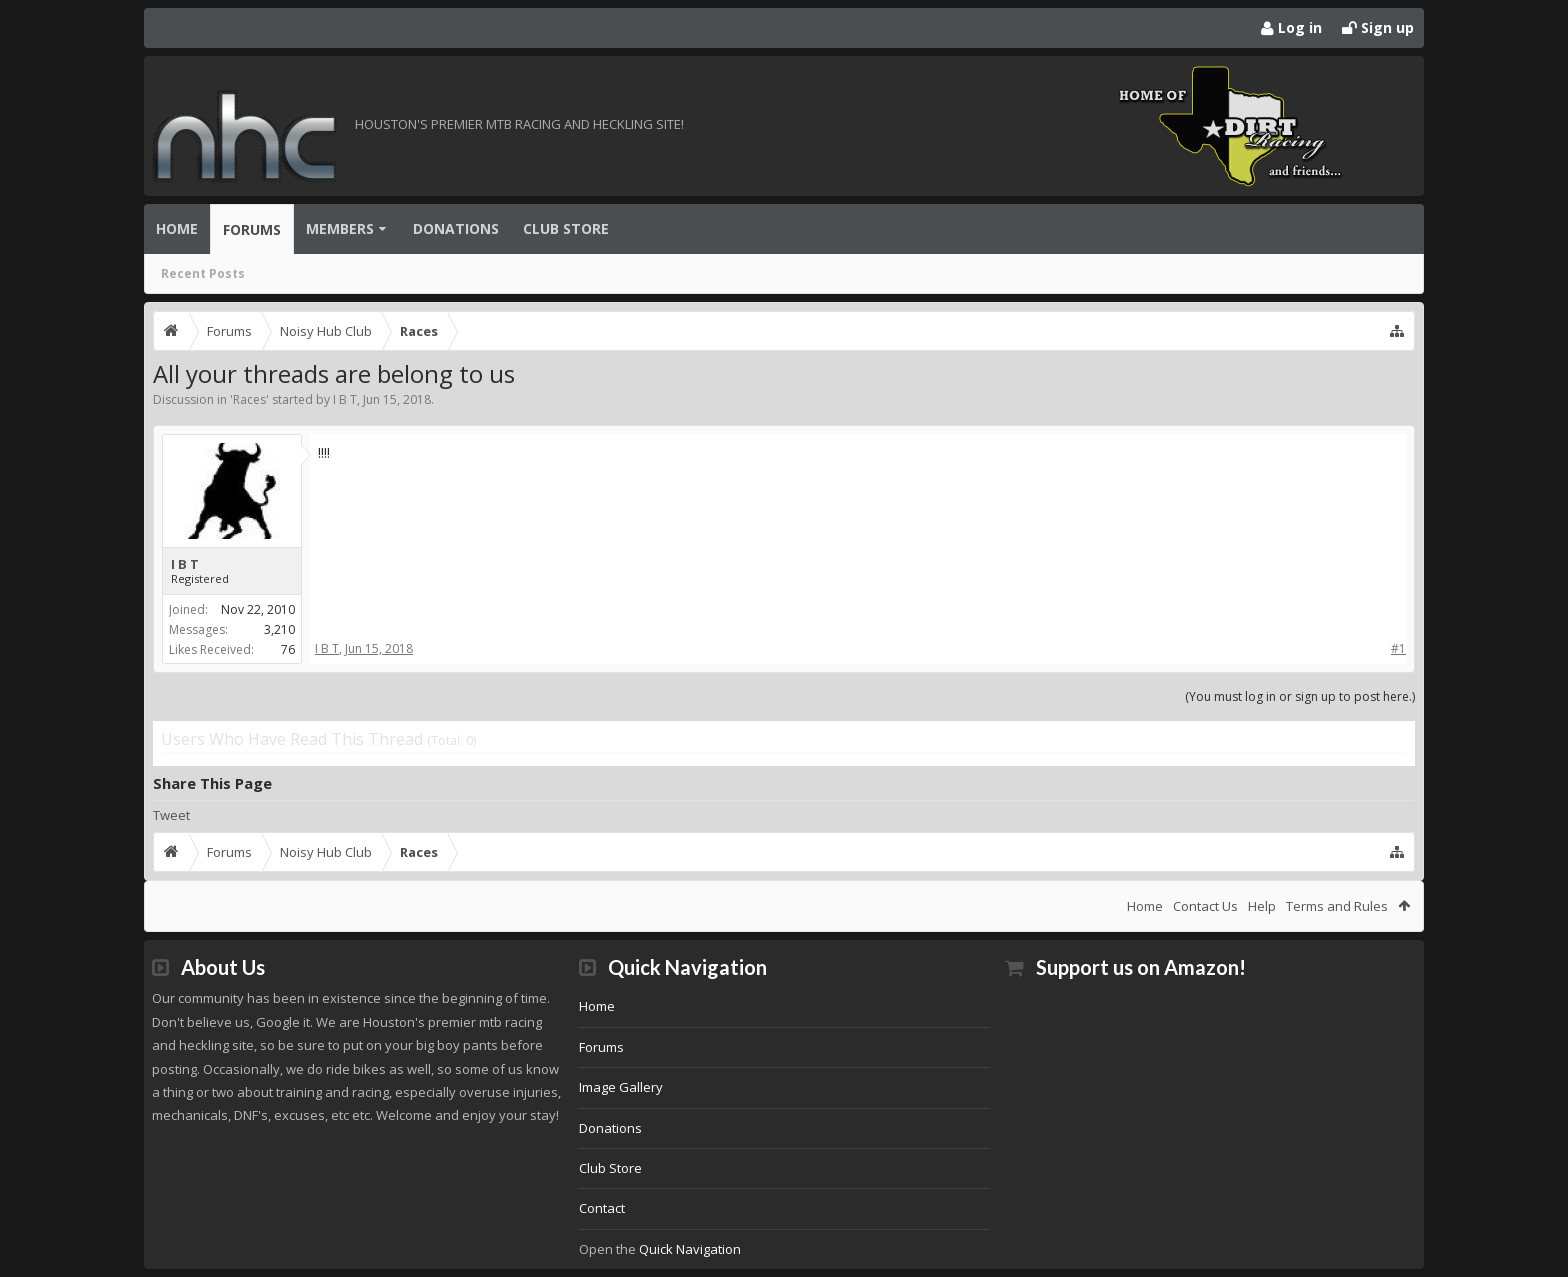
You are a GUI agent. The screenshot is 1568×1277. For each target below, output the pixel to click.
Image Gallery (621, 1087)
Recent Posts (203, 273)
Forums (252, 229)
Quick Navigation (690, 1249)
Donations (456, 228)
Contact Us (1205, 906)
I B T (345, 399)
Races (249, 399)
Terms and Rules (1337, 906)
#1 (1398, 648)
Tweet (171, 815)
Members (340, 228)
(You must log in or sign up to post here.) (1300, 696)
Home (177, 228)
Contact (602, 1208)
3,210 (279, 629)
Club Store (566, 228)
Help (1262, 906)
